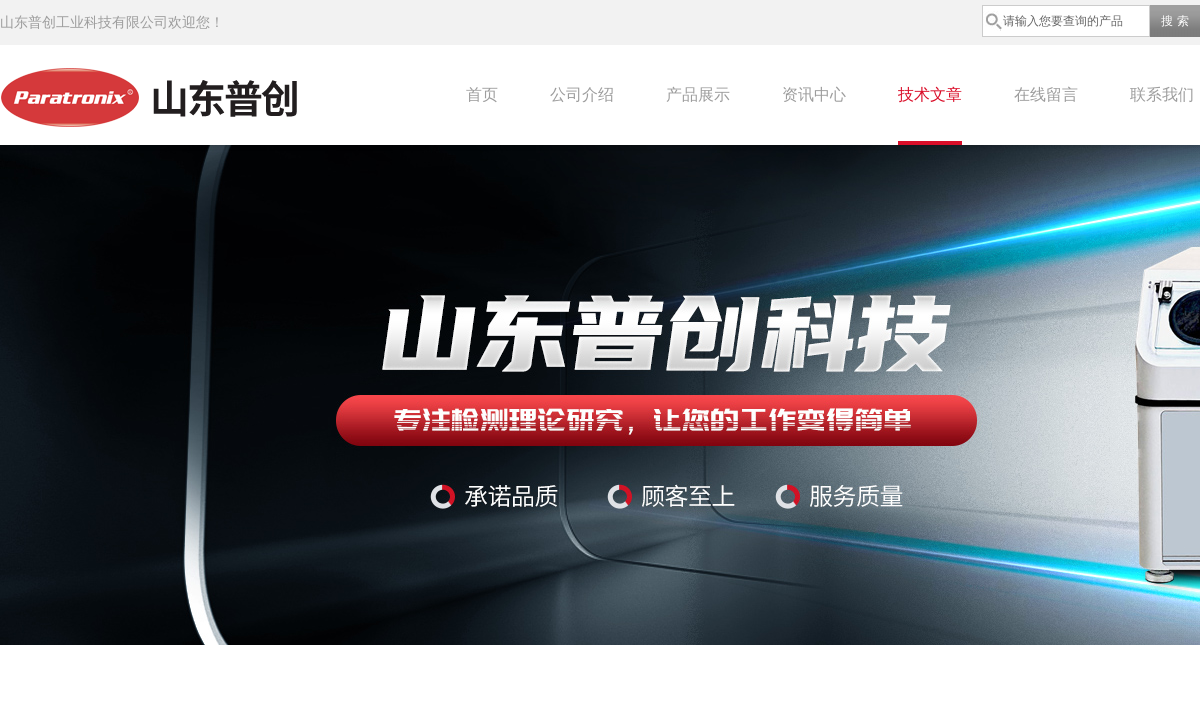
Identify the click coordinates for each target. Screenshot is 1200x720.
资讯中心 (814, 94)
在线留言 (1046, 94)
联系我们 (1162, 94)
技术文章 (930, 94)
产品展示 (698, 94)
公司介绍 (582, 94)
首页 (482, 94)
